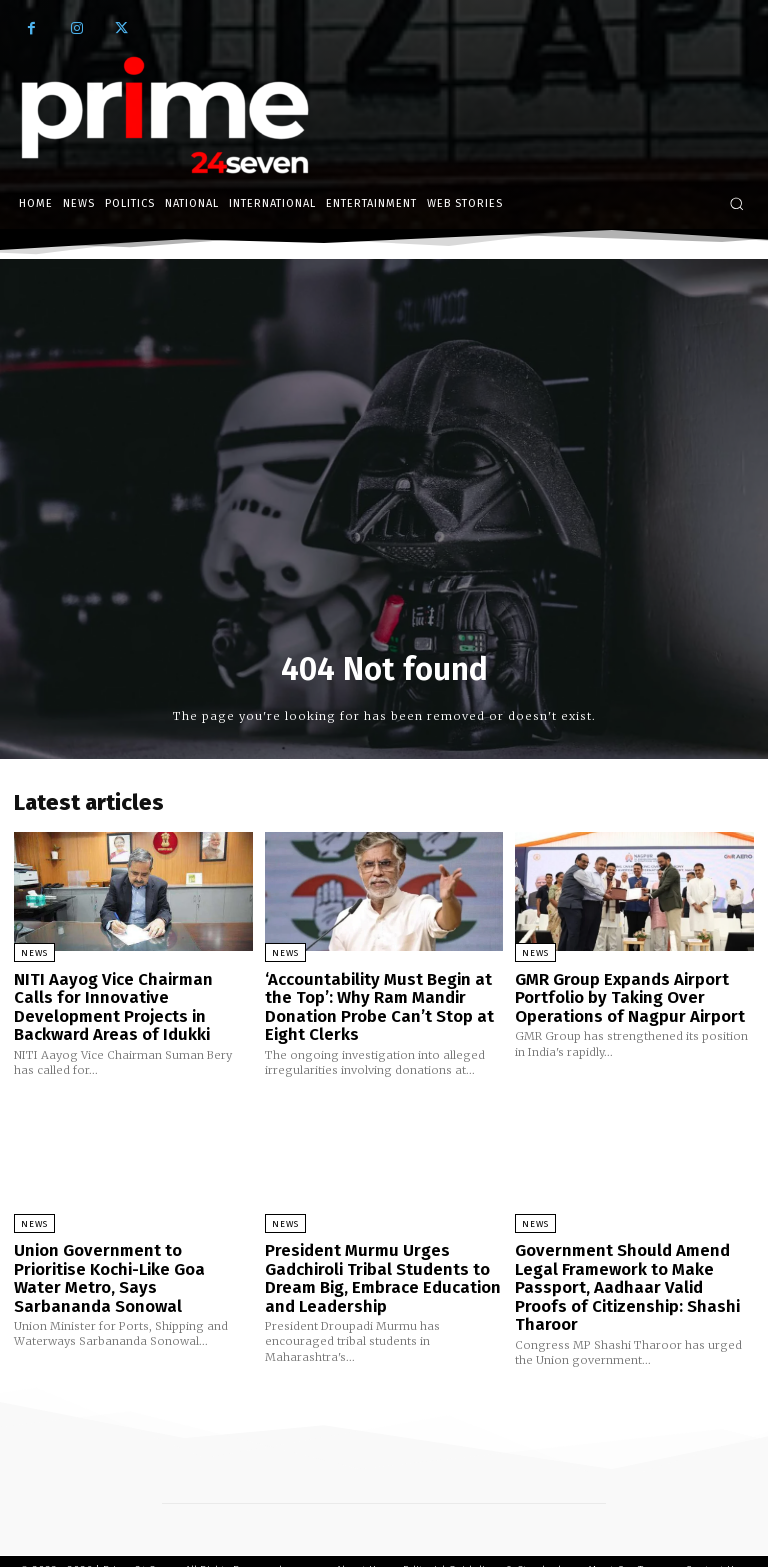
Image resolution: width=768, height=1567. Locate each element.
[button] (736, 203)
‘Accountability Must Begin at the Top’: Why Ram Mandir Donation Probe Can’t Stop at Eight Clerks (373, 1003)
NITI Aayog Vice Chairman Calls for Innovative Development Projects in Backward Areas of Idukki (124, 1003)
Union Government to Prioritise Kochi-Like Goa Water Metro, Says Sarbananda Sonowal (127, 1257)
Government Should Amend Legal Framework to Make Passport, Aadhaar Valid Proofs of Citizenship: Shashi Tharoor (627, 1266)
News (34, 953)
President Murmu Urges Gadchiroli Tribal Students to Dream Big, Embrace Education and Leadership (374, 1266)
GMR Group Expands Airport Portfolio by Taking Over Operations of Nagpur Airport (621, 994)
